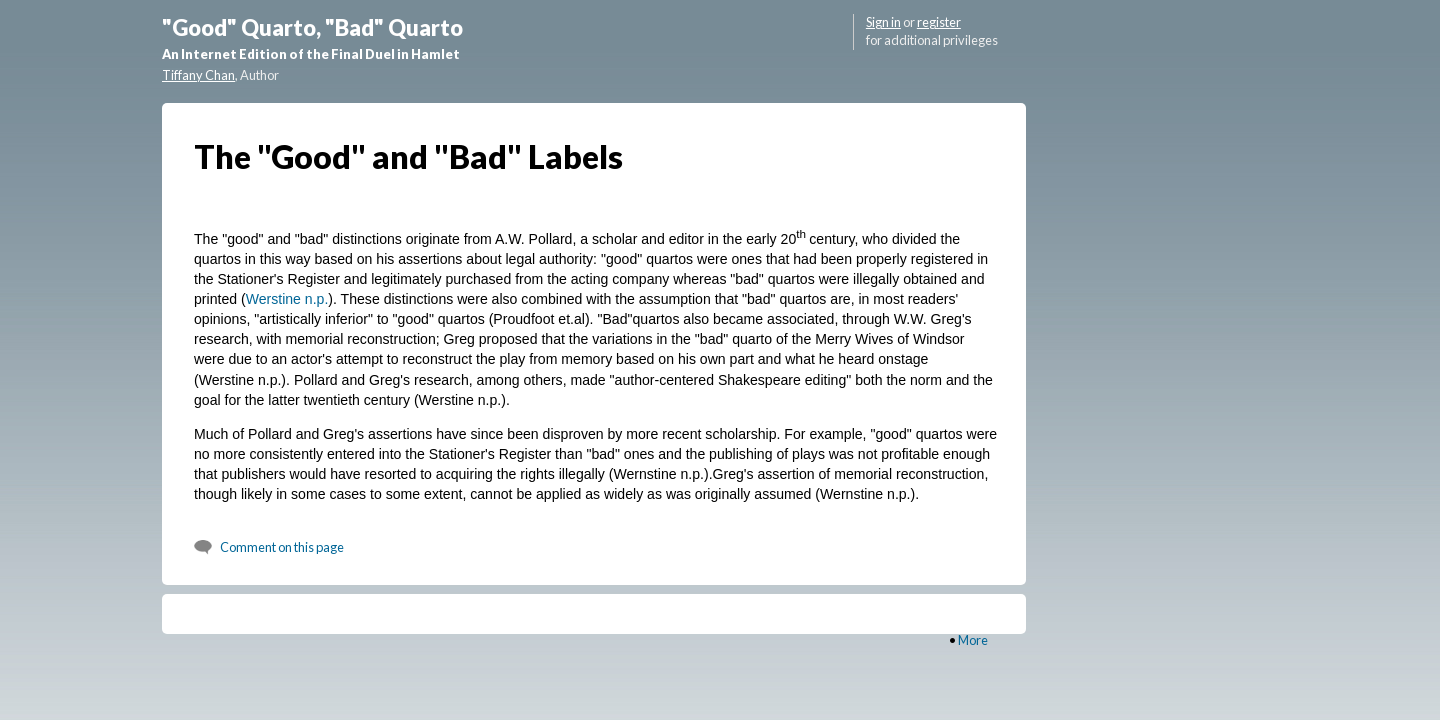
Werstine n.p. (287, 299)
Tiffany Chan (198, 75)
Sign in (883, 22)
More (973, 640)
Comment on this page (282, 547)
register (939, 22)
